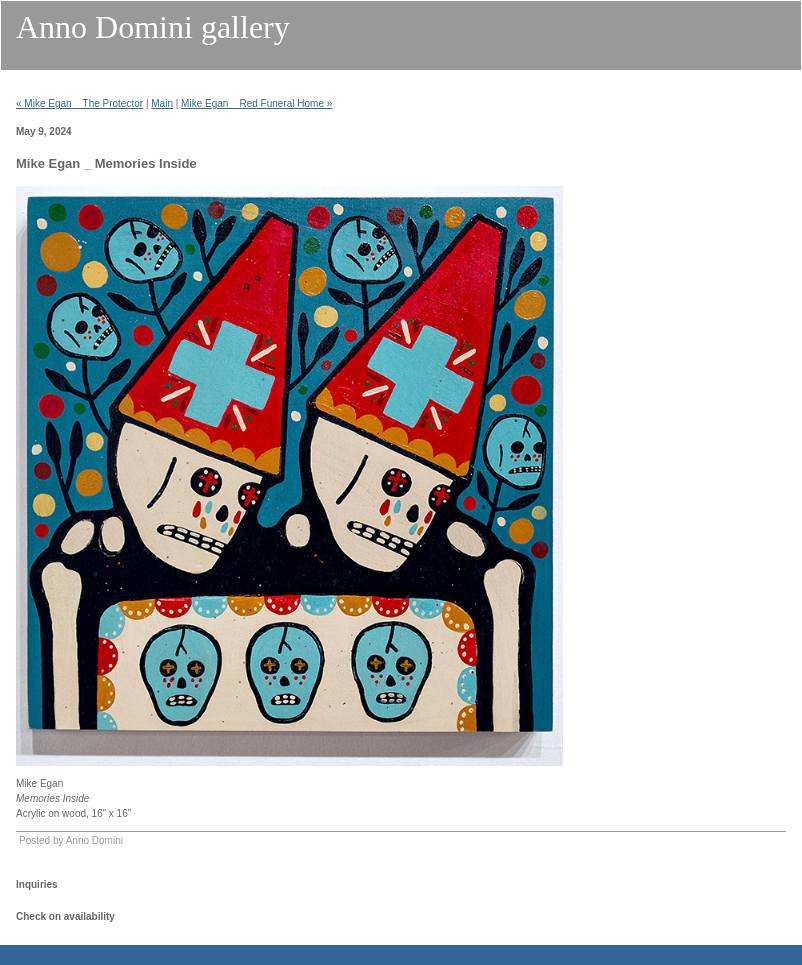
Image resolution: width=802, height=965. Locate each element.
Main (162, 103)
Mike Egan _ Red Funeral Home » (256, 103)
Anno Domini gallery (153, 27)
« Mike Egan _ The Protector (79, 103)
